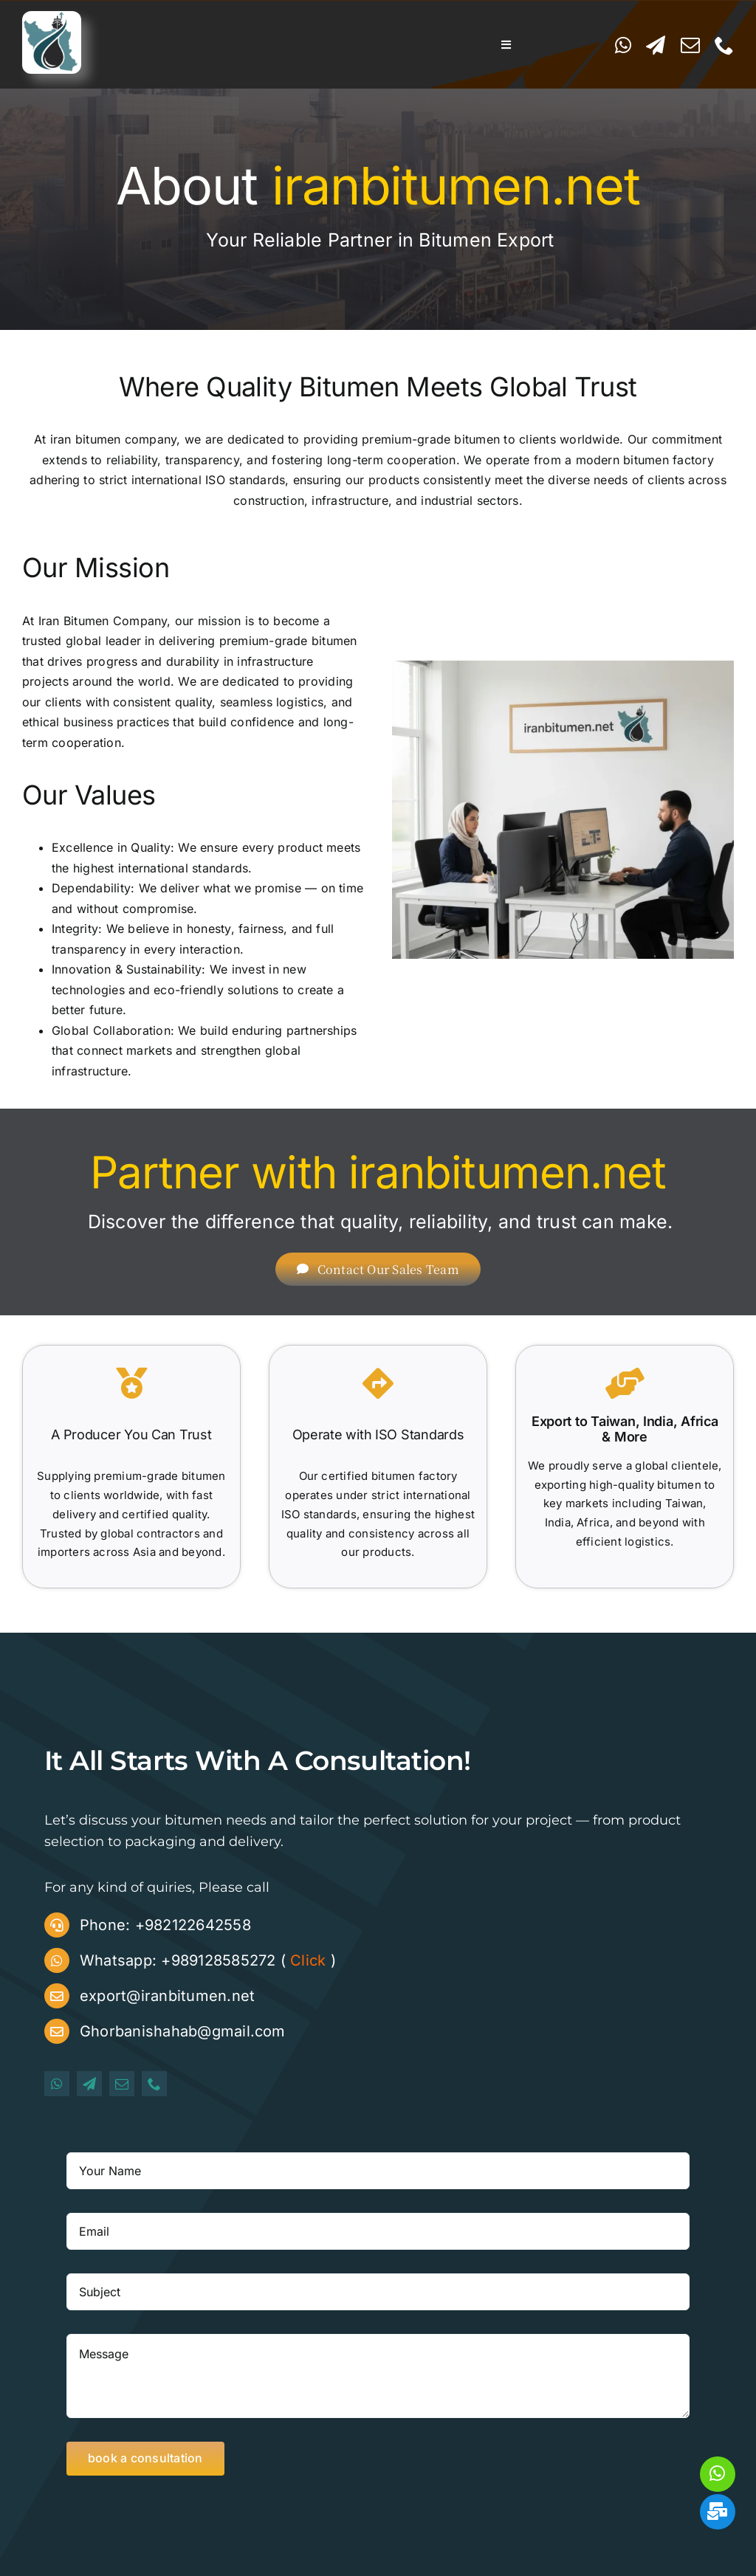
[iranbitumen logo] (51, 17)
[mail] (690, 45)
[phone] (724, 45)
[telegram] (655, 45)
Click (308, 1960)
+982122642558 (193, 1925)
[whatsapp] (623, 45)
